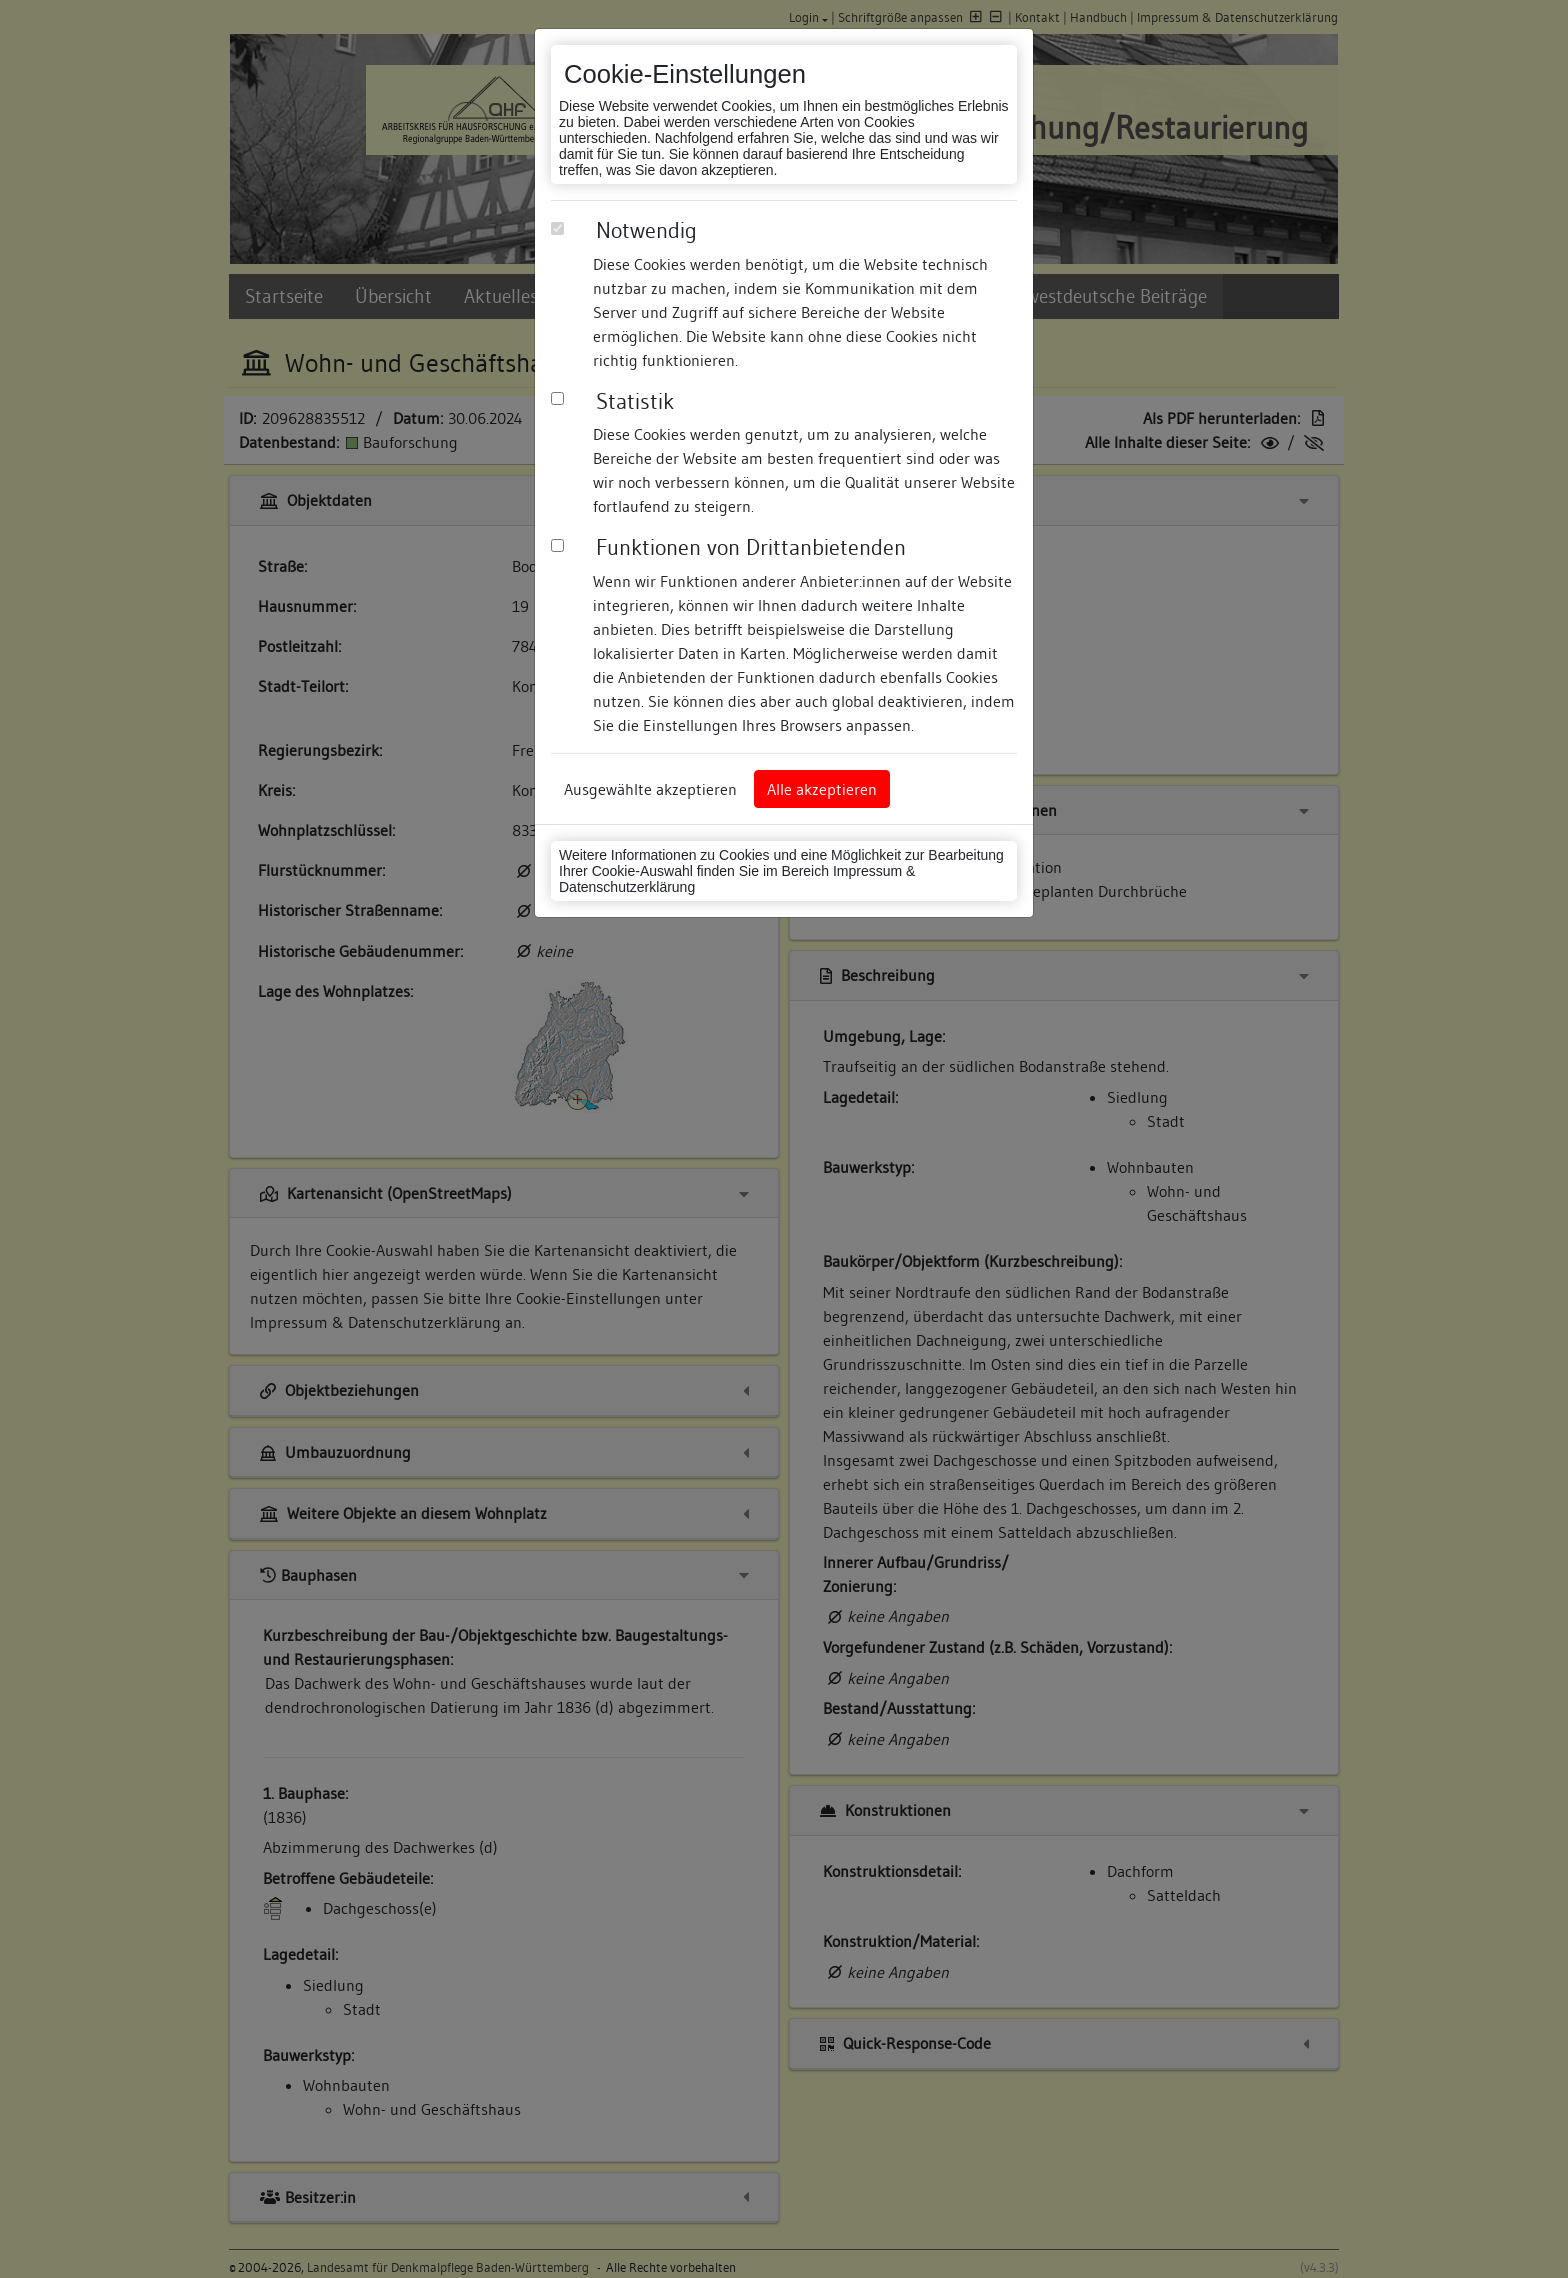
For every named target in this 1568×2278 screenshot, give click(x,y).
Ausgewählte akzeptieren (650, 789)
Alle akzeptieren (822, 789)
